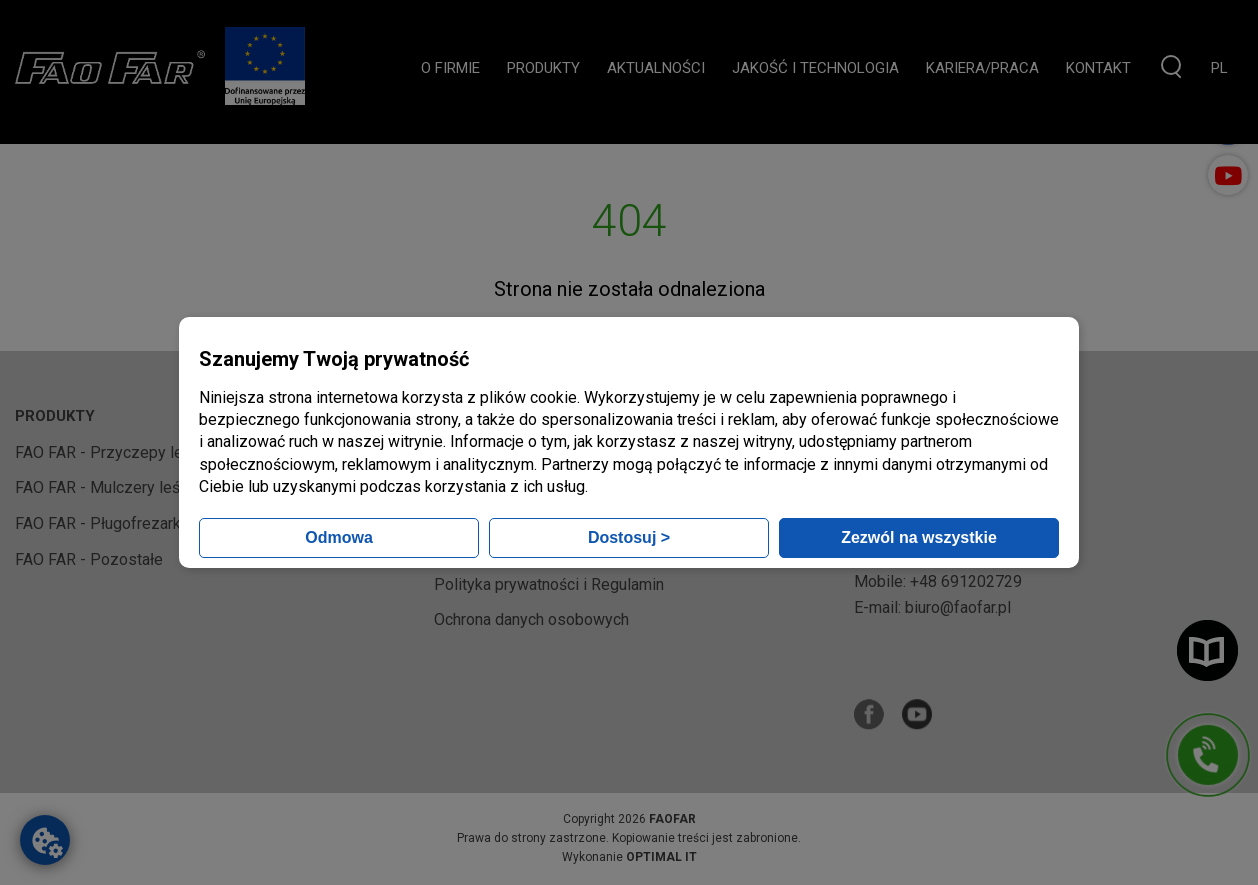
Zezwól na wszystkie (919, 537)
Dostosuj (629, 537)
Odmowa (339, 537)
